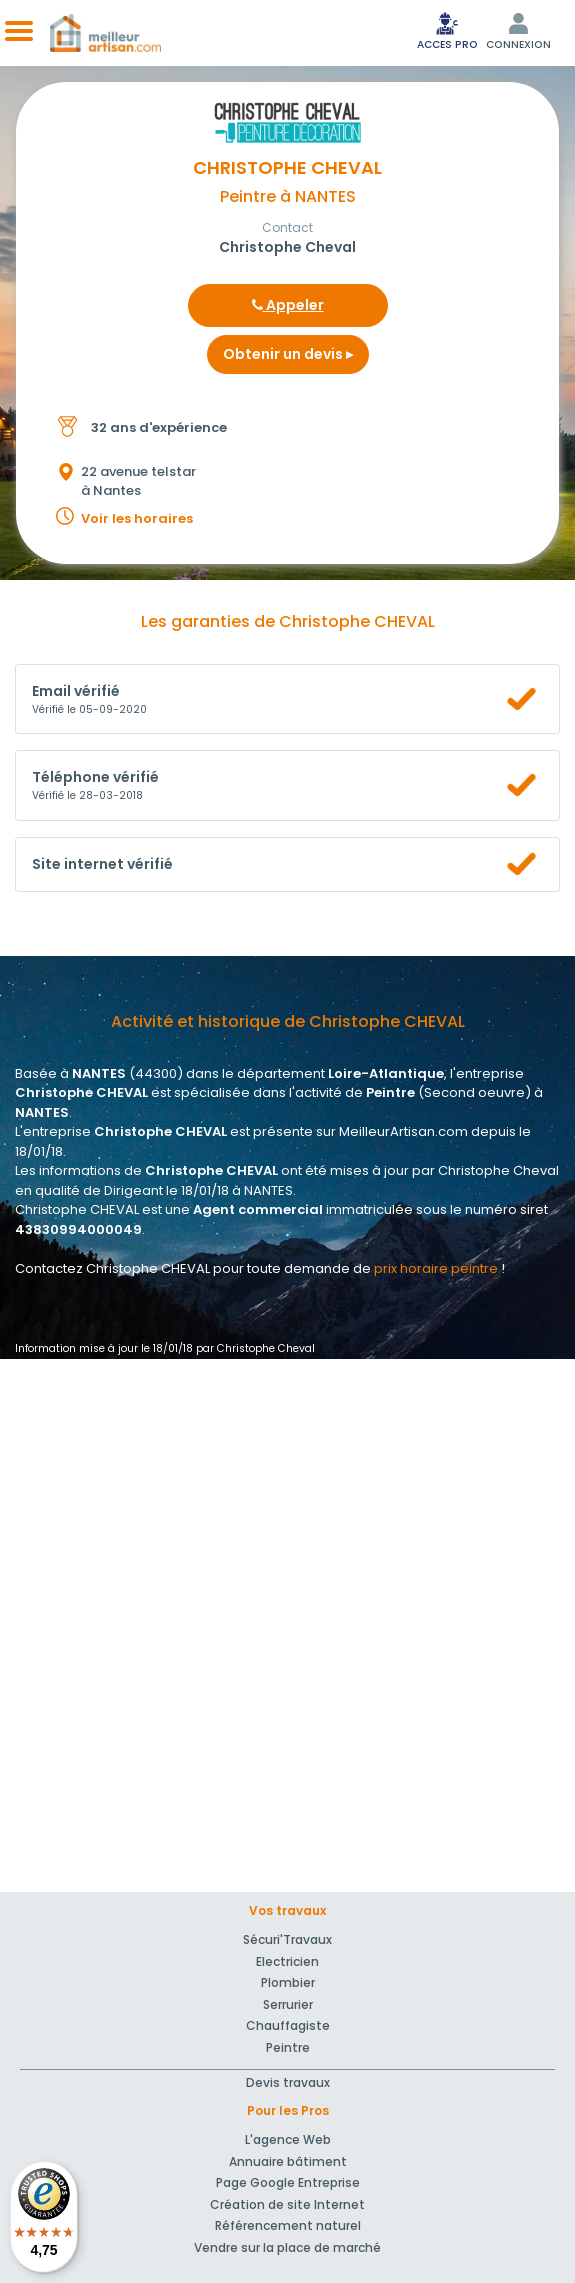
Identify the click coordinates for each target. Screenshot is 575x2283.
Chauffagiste (288, 2025)
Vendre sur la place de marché (287, 2247)
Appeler (288, 305)
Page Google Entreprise (288, 2182)
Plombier (288, 1982)
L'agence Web (288, 2139)
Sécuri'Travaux (287, 1939)
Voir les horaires (137, 518)
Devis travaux (288, 2082)
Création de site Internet (287, 2204)
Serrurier (288, 2004)
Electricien (287, 1961)
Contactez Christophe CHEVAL (112, 1268)
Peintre (288, 2047)
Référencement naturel (288, 2225)
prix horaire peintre (436, 1268)
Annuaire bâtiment (288, 2161)
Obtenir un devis (288, 354)
